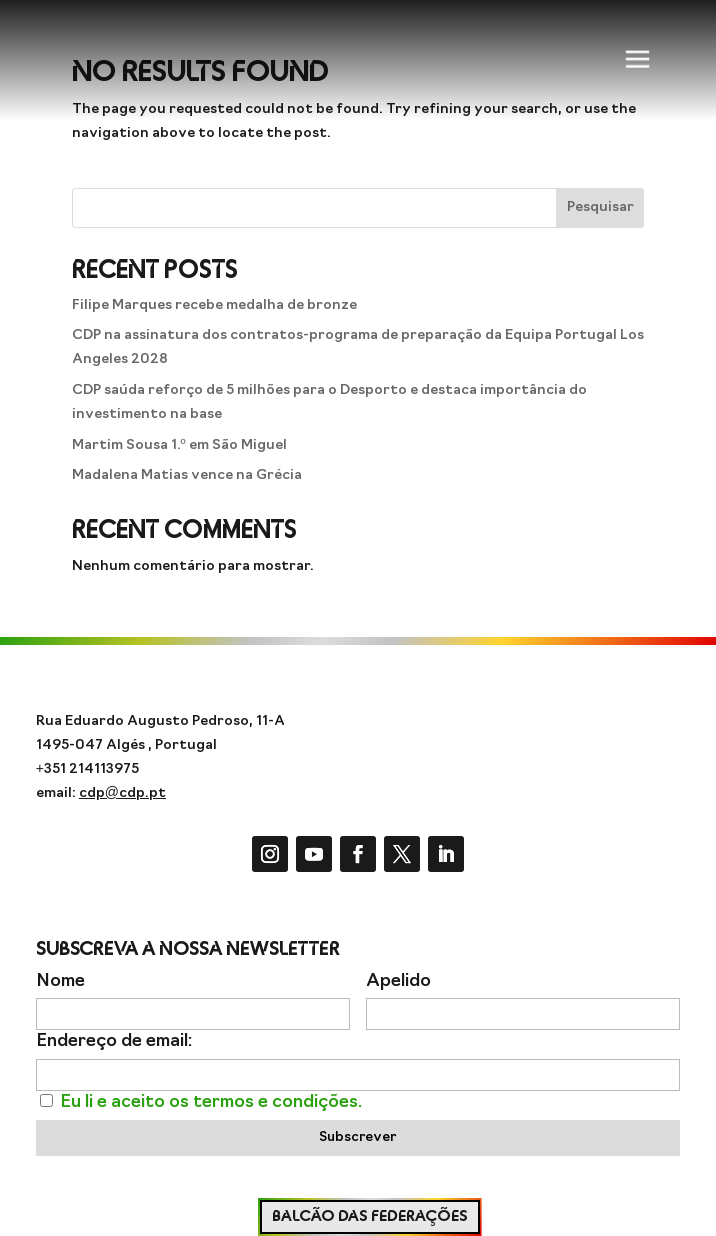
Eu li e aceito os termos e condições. (211, 1102)
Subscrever (357, 1137)
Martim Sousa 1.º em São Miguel (179, 445)
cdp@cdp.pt (122, 793)
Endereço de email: (114, 1041)
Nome (60, 981)
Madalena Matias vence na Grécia (187, 475)
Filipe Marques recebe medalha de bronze (214, 305)
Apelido (398, 981)
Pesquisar (600, 207)
